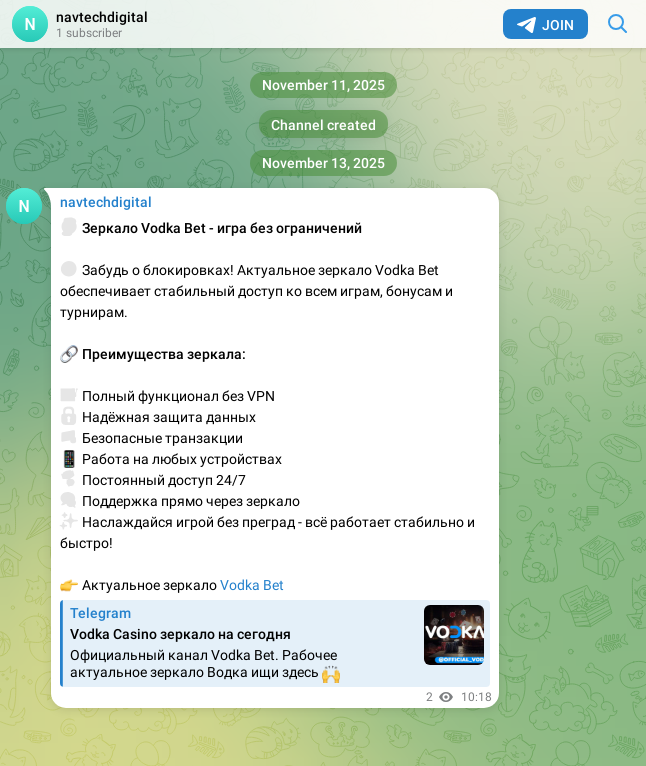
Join (545, 25)
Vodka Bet (252, 585)
